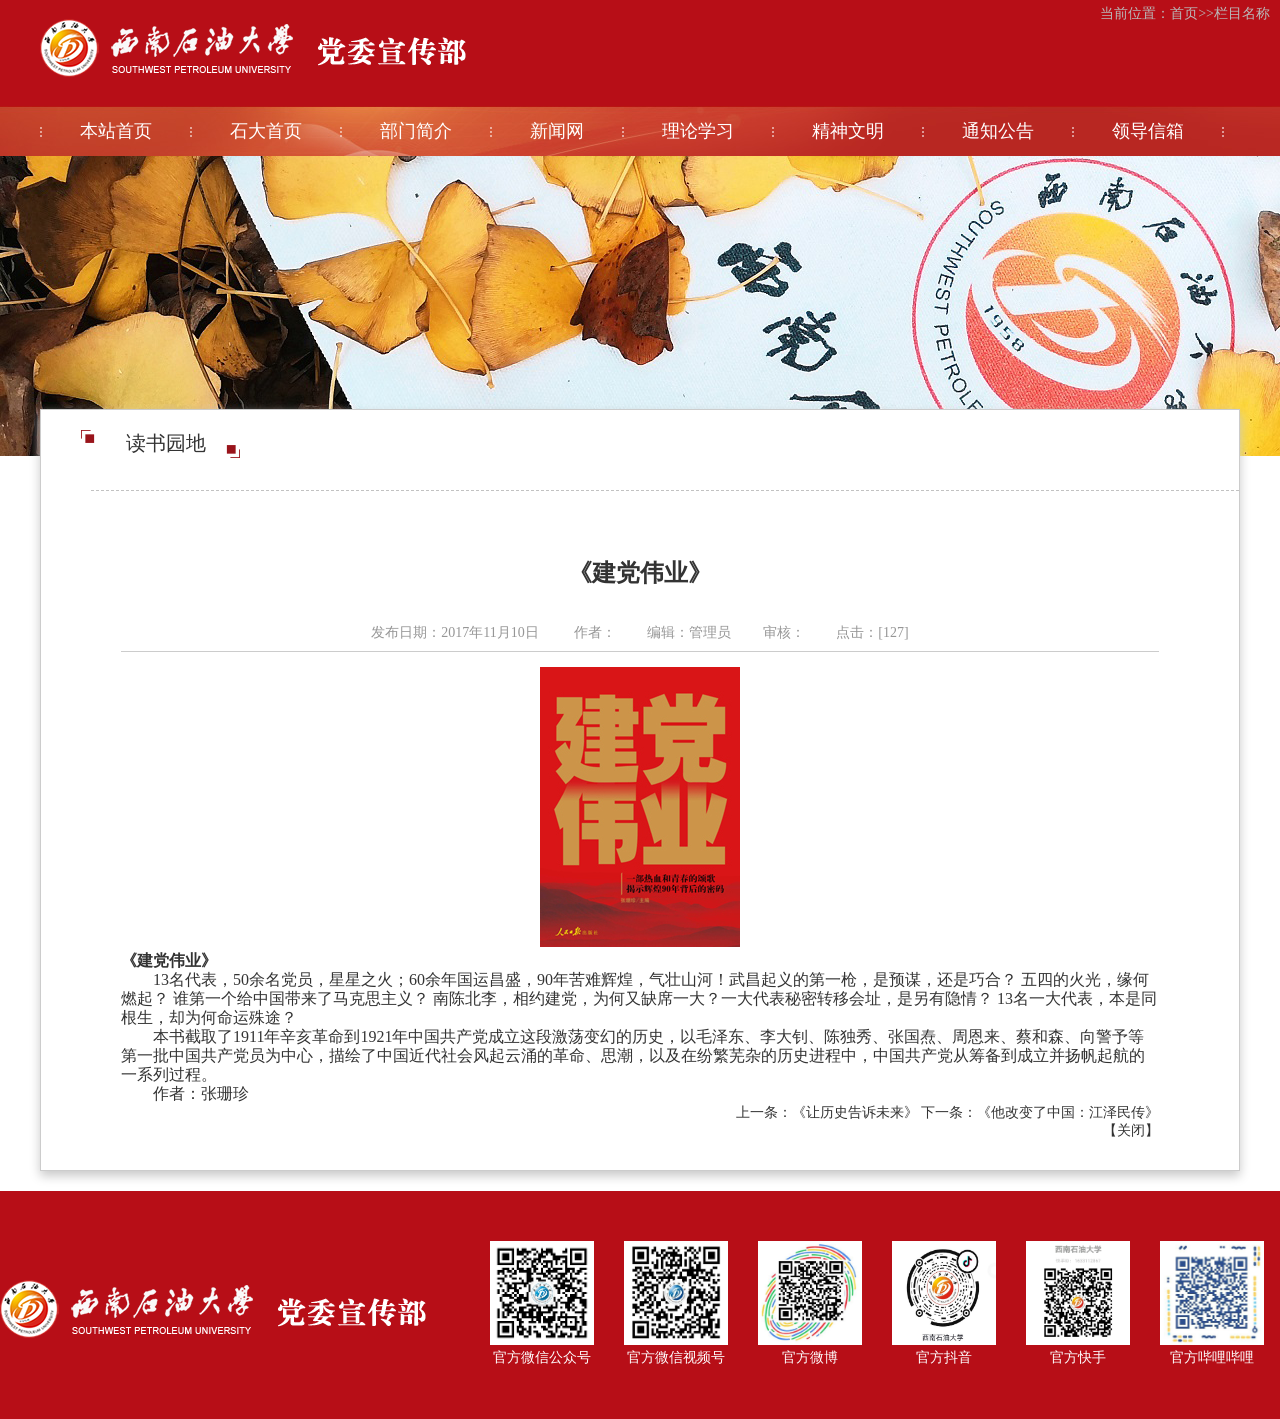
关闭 (1131, 1130)
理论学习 (698, 131)
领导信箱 (1148, 131)
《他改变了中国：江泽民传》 (1068, 1112)
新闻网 (557, 131)
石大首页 (266, 131)
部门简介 (416, 131)
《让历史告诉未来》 (855, 1112)
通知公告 (998, 131)
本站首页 (116, 131)
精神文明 (848, 131)
